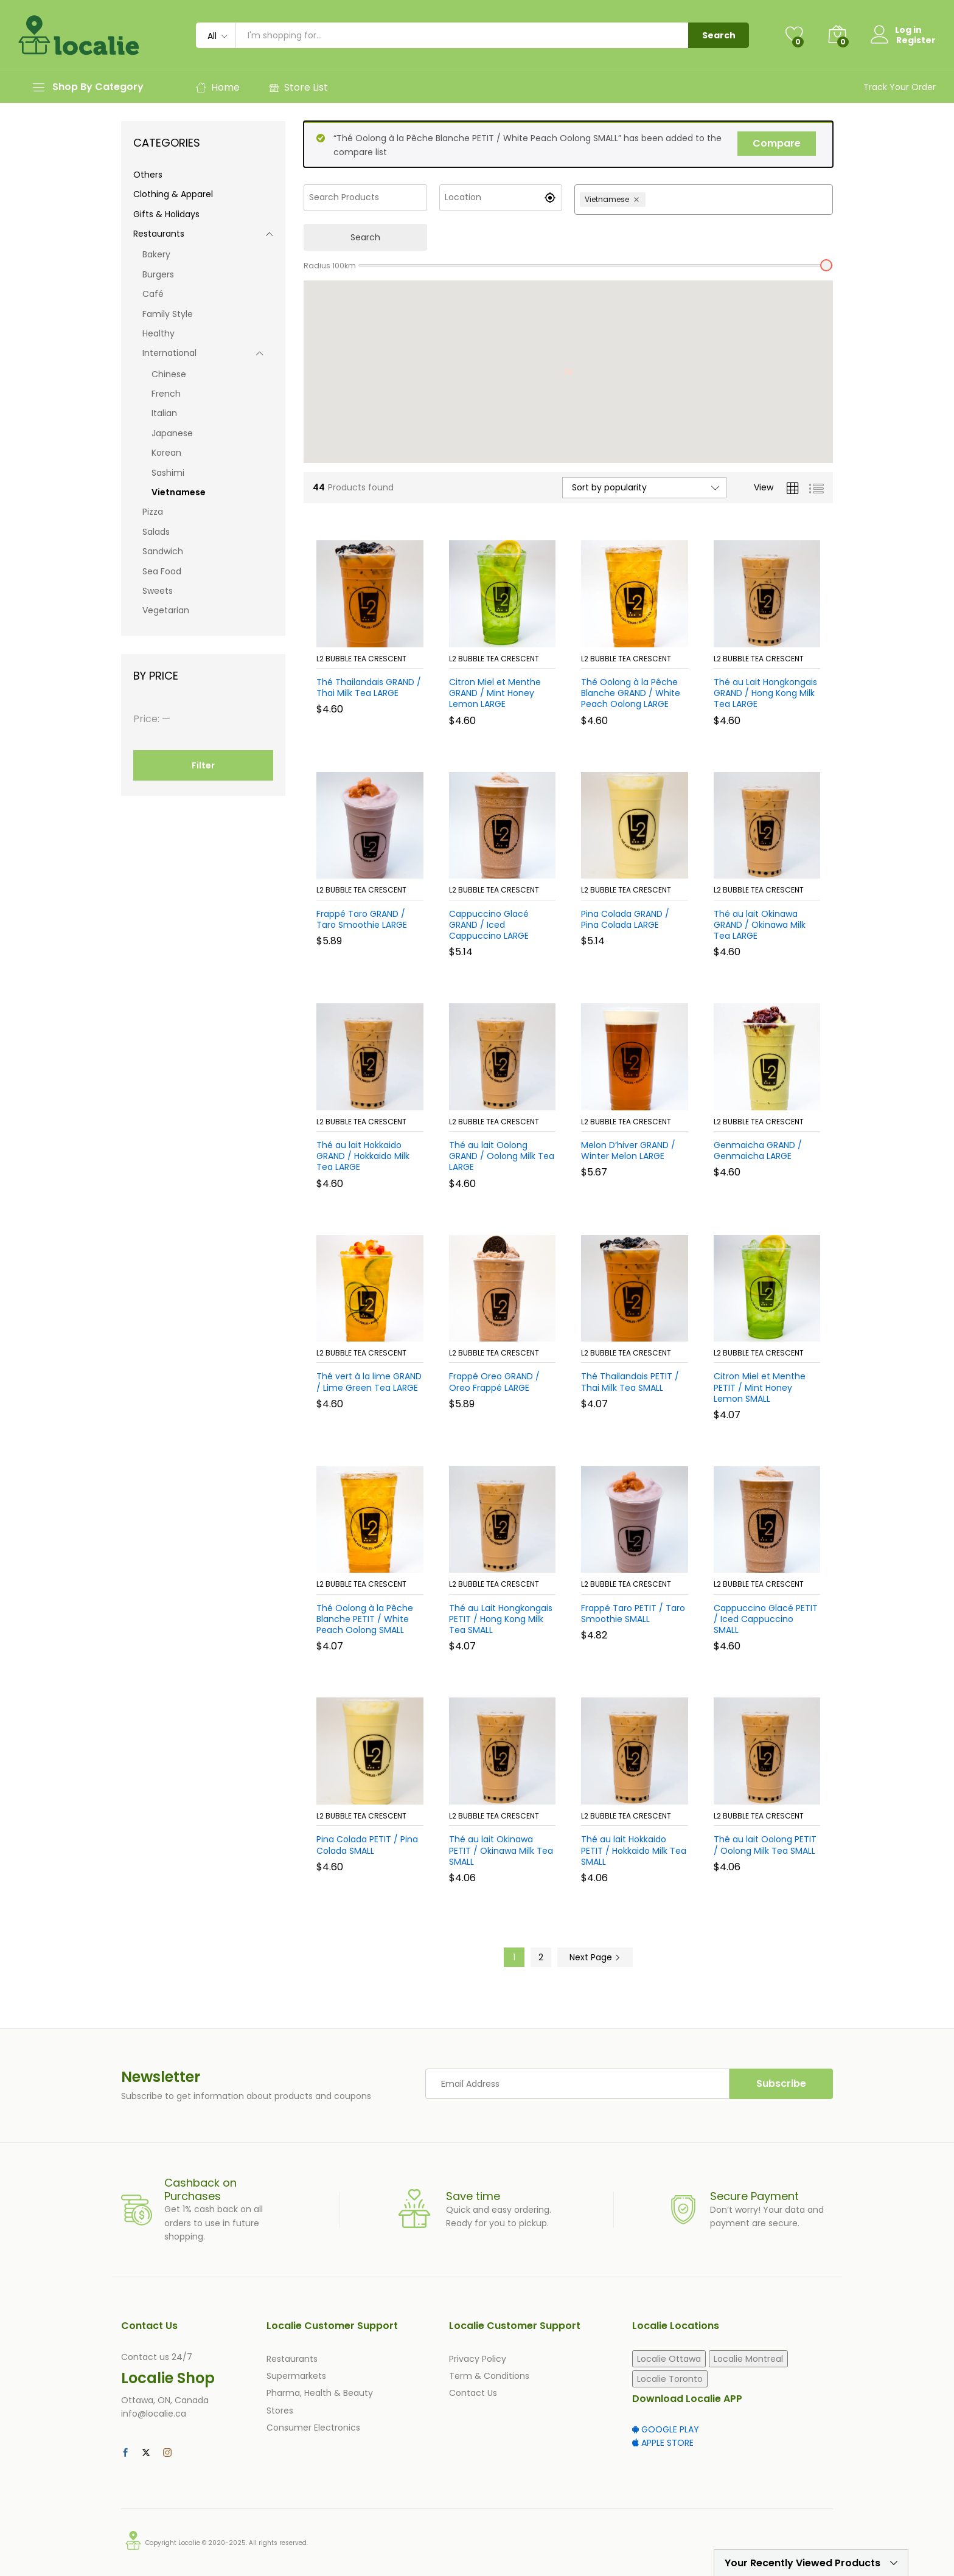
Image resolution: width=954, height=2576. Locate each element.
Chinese (168, 374)
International (169, 353)
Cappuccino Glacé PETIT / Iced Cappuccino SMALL (766, 1619)
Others (147, 175)
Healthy (158, 333)
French (166, 394)
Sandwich (162, 551)
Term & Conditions (489, 2376)
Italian (164, 413)
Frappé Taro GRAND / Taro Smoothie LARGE (361, 919)
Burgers (158, 274)
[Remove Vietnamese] (638, 199)
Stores (279, 2410)
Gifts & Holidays (166, 214)
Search (719, 35)
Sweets (157, 591)
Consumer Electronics (313, 2427)
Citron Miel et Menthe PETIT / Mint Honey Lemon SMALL (760, 1387)
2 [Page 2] (540, 1957)
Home (218, 87)
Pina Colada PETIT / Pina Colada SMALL (367, 1845)
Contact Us (473, 2393)
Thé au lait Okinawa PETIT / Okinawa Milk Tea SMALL (501, 1850)
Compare (777, 143)
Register (916, 40)
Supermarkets (296, 2376)
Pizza (152, 512)
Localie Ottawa (669, 2359)
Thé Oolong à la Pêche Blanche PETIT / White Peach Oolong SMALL (364, 1619)
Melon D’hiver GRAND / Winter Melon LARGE (628, 1150)
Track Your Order (899, 87)
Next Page (595, 1957)
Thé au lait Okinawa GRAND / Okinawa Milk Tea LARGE (760, 925)
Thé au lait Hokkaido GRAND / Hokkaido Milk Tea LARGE (362, 1156)
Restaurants (158, 234)
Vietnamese (178, 492)
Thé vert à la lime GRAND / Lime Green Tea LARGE (369, 1382)
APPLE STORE (663, 2443)
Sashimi (167, 473)
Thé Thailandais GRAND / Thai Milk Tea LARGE (368, 687)
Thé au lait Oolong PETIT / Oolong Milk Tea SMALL (765, 1845)
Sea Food (161, 571)
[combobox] (737, 199)
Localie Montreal (748, 2359)
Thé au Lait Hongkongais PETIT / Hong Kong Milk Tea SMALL (500, 1619)
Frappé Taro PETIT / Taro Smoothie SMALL (633, 1613)
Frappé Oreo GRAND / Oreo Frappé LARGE (494, 1382)
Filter (203, 765)
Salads (156, 532)
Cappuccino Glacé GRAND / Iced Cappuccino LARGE (489, 925)
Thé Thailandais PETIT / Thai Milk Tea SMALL (630, 1382)
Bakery (156, 254)
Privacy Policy (477, 2359)
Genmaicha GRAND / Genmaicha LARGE (758, 1150)
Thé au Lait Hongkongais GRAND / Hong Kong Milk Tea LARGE (765, 693)
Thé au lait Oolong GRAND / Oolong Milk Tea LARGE (501, 1156)
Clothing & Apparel (173, 194)
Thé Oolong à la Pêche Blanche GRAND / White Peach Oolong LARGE (630, 693)
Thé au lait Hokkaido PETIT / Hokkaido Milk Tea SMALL (633, 1850)
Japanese (172, 433)
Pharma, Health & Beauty (319, 2393)
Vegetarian (165, 610)
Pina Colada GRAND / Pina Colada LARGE (625, 919)
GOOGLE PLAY (665, 2429)
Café (153, 294)
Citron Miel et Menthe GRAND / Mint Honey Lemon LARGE (495, 693)
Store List (298, 87)
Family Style (167, 314)
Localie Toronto (670, 2379)
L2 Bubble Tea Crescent (361, 658)
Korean (166, 453)
